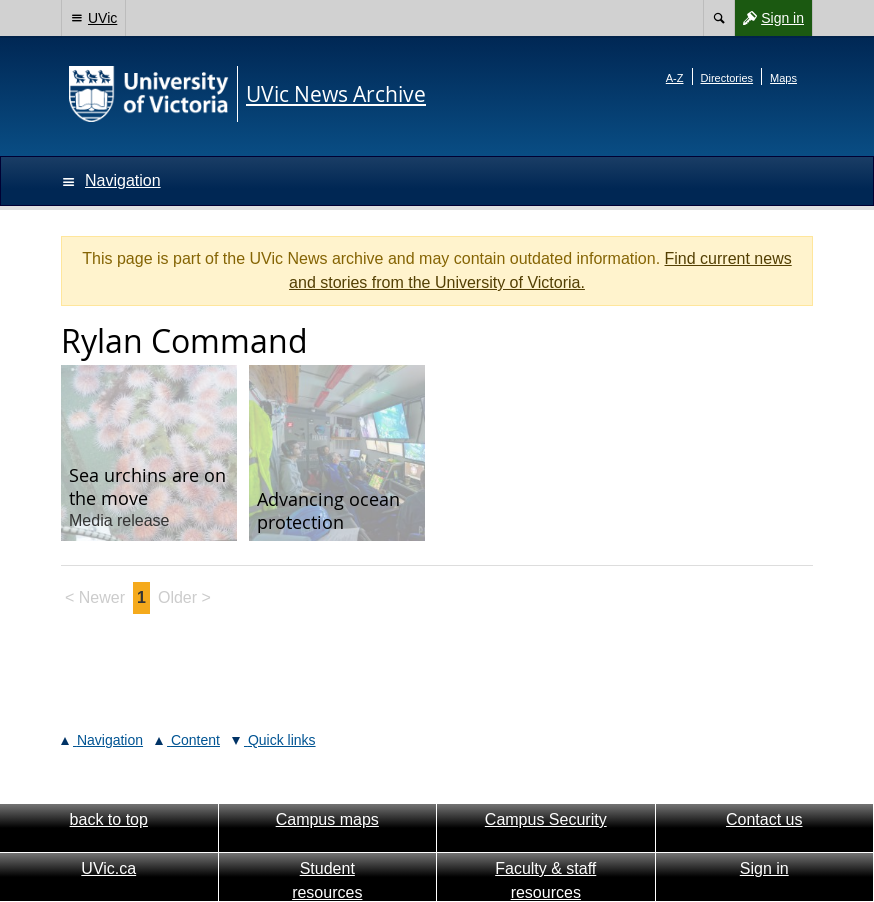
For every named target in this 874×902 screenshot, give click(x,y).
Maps (783, 78)
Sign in (769, 18)
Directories (727, 78)
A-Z (675, 78)
